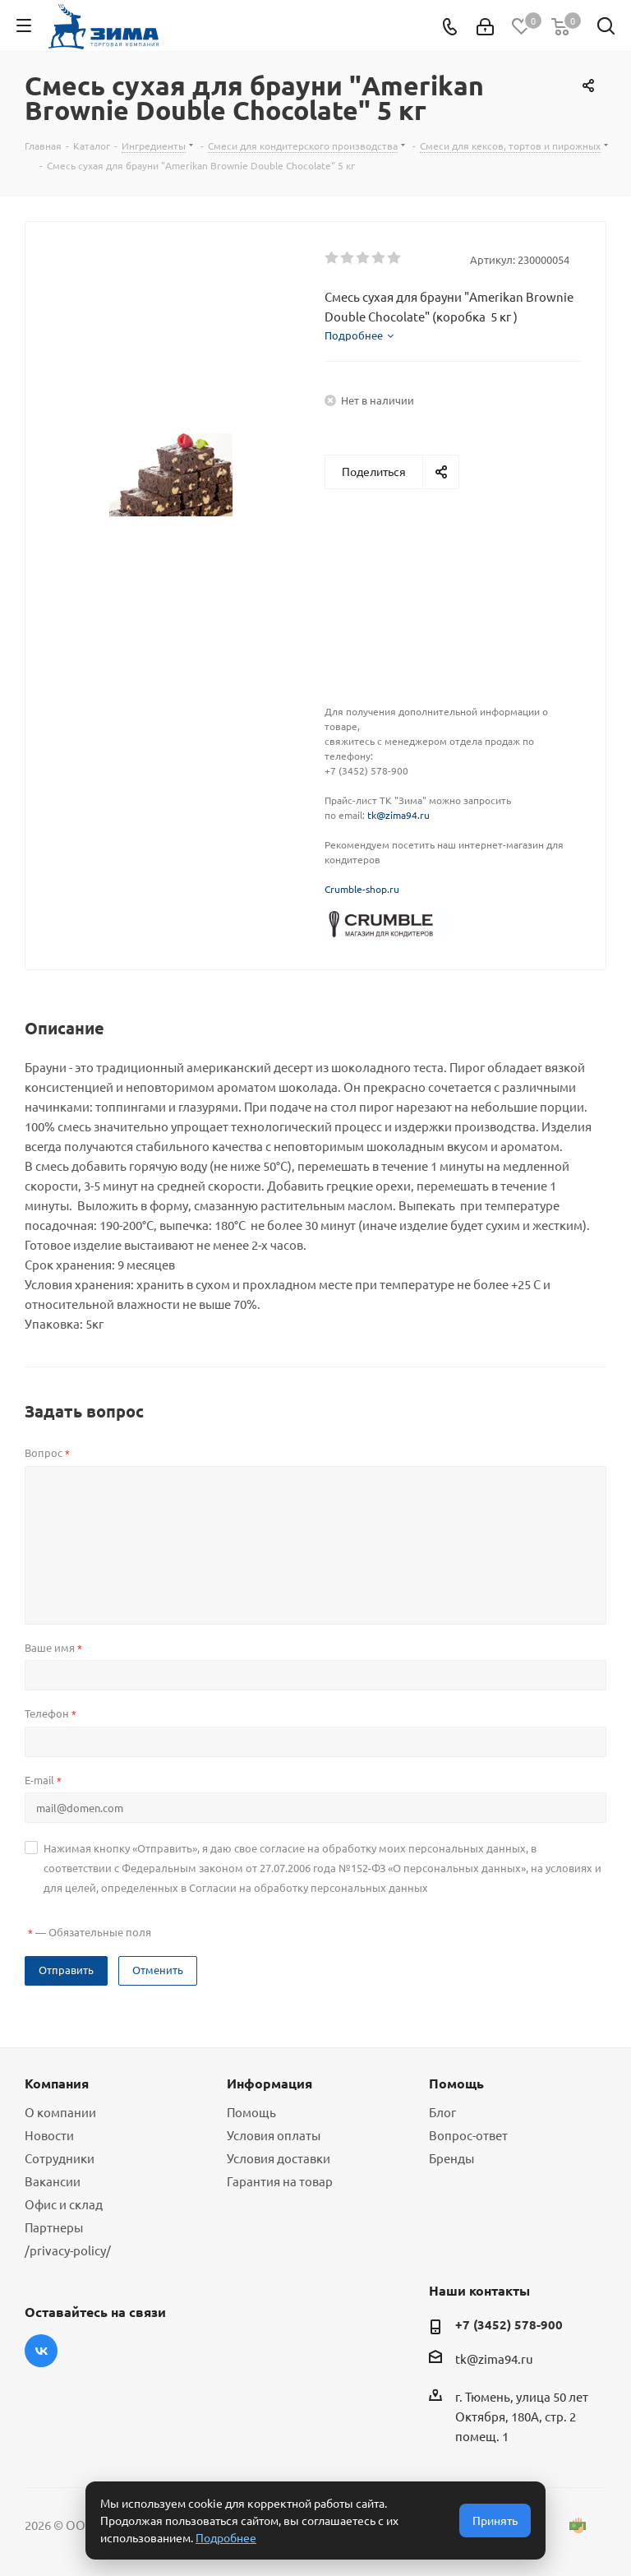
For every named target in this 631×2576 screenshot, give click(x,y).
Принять (495, 2520)
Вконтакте (41, 2350)
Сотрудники (59, 2158)
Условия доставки (278, 2158)
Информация (269, 2083)
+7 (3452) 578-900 (509, 2324)
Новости (49, 2135)
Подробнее (226, 2537)
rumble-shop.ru (364, 888)
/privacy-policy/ (68, 2250)
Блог (442, 2112)
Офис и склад (64, 2204)
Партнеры (54, 2227)
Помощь (251, 2112)
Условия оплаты (273, 2135)
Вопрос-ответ (468, 2135)
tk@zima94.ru (398, 814)
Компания (57, 2083)
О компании (60, 2112)
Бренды (451, 2158)
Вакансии (53, 2181)
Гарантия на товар (280, 2181)
